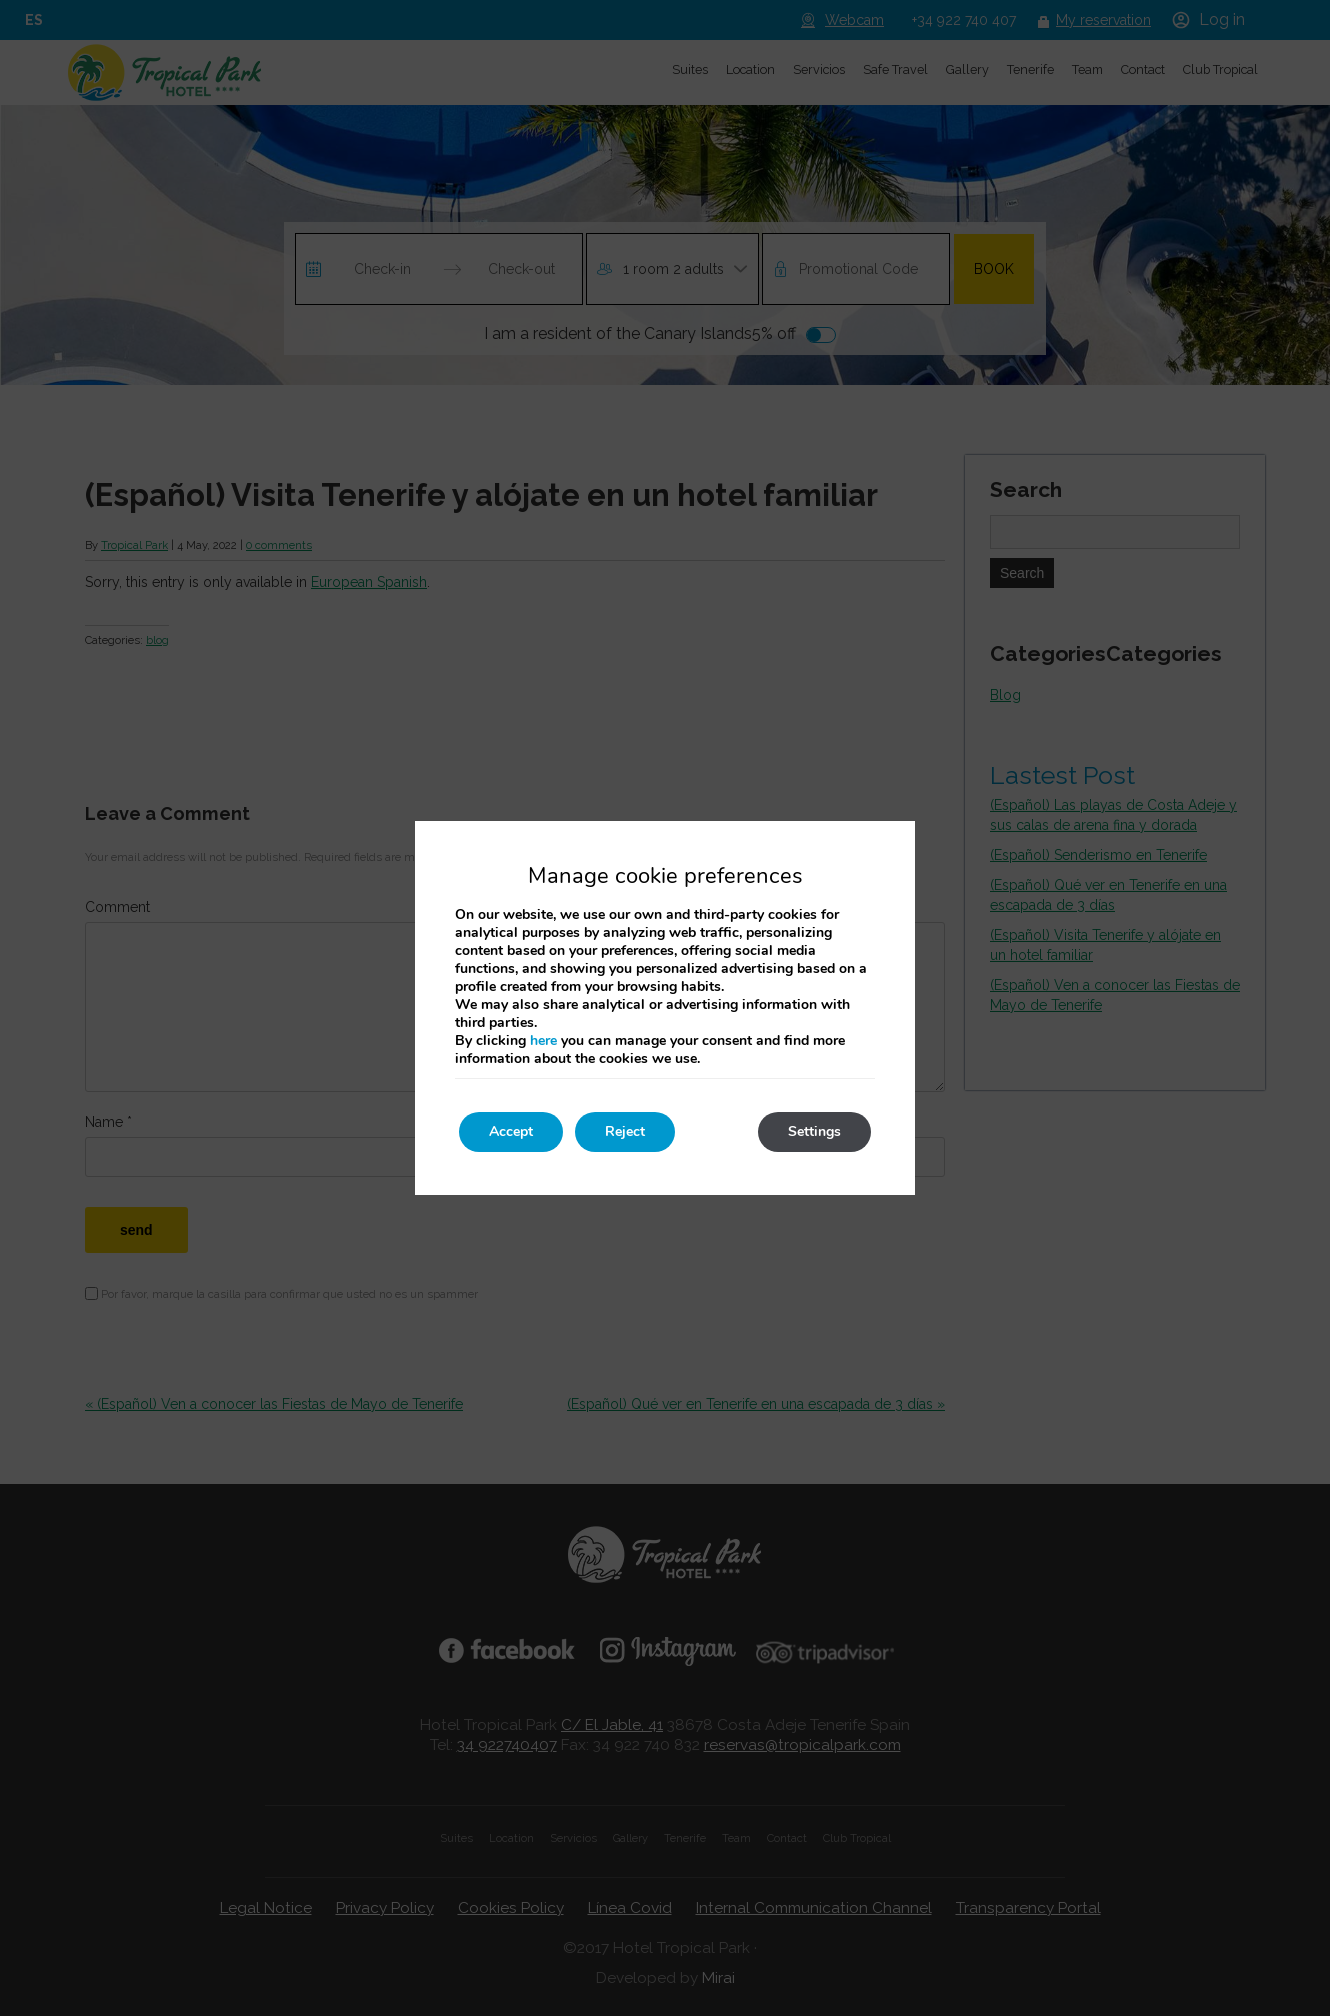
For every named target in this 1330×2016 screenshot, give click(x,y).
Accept (511, 1131)
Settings (814, 1131)
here (543, 1040)
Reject (625, 1131)
